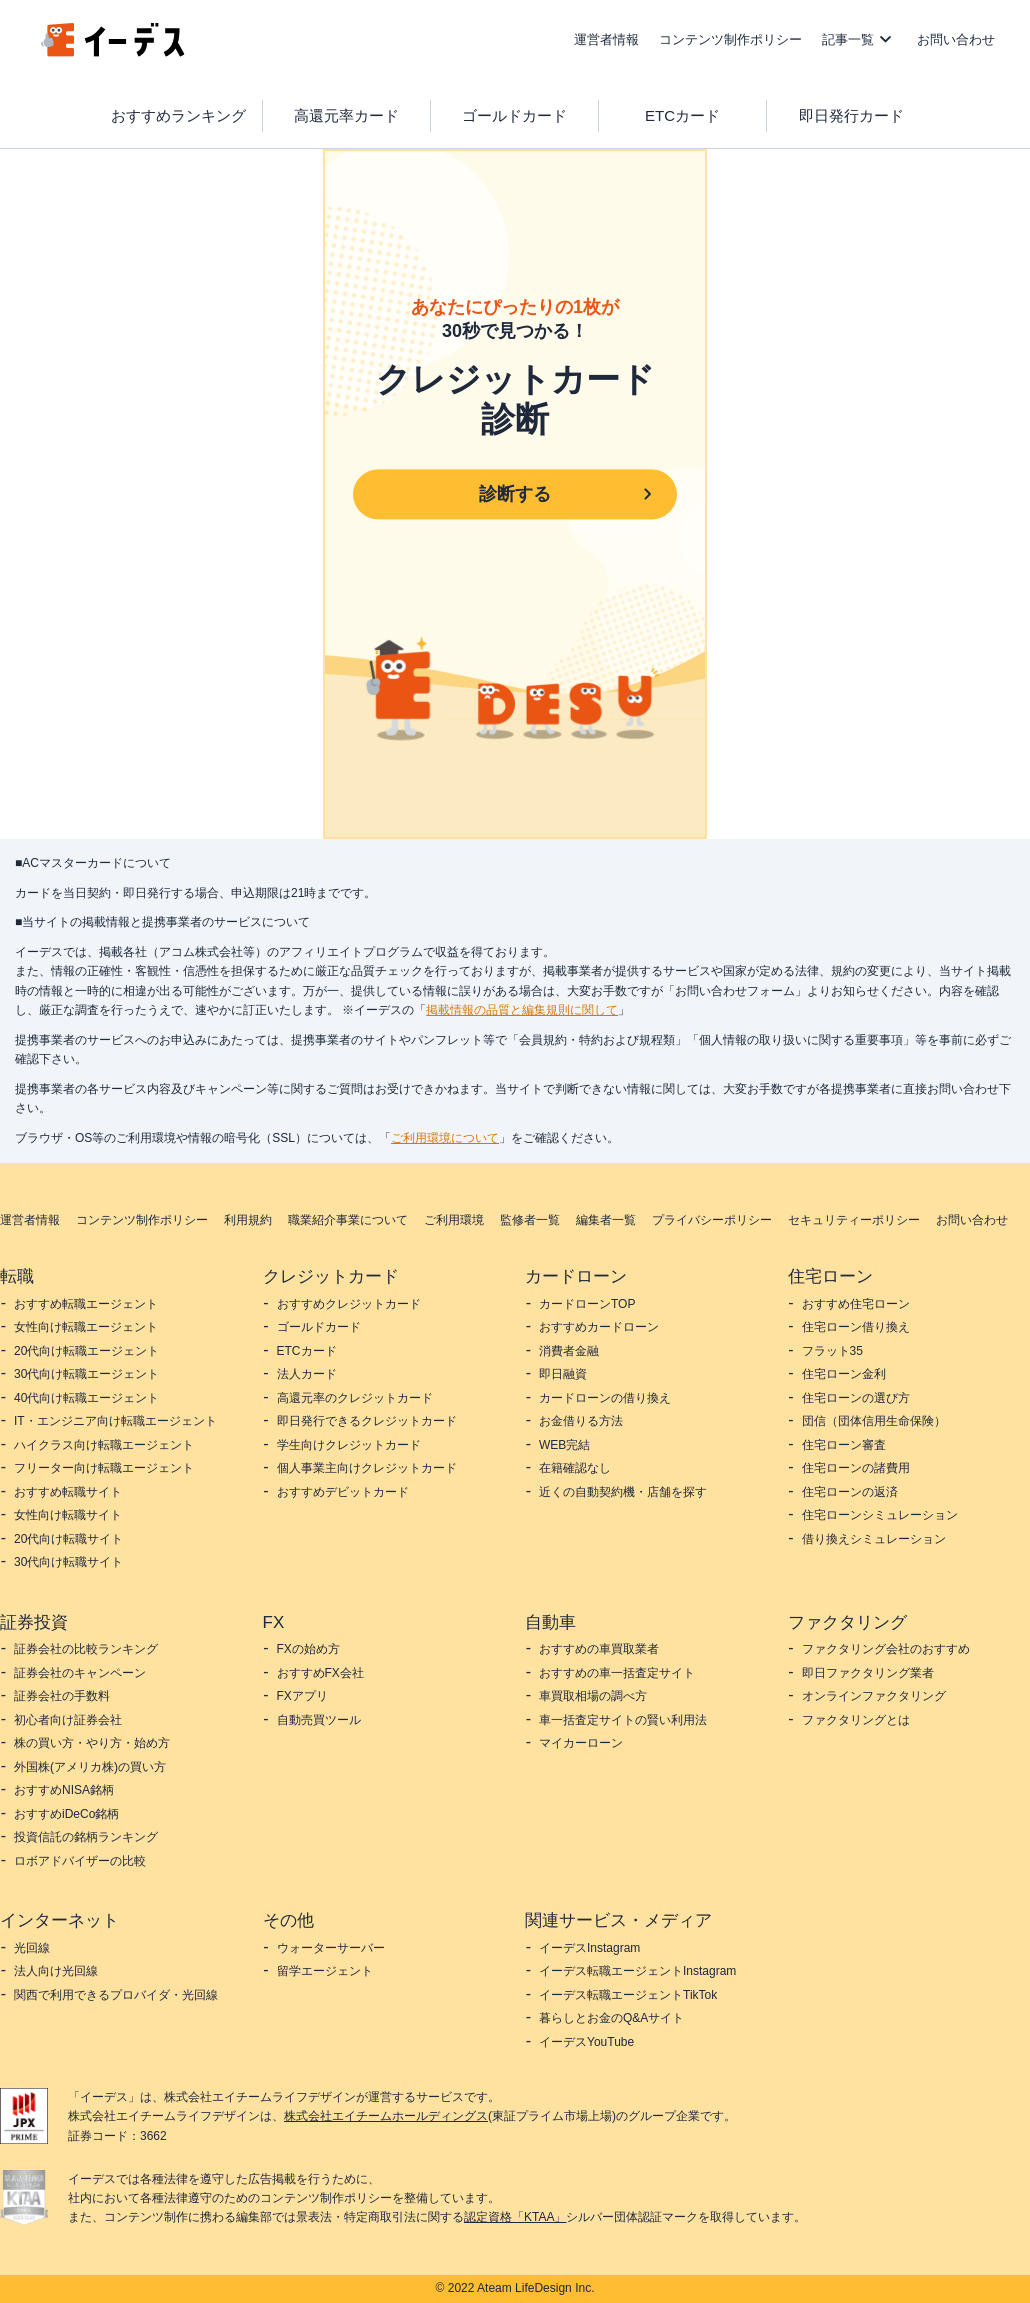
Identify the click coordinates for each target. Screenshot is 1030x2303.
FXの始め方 (308, 1649)
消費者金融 (569, 1351)
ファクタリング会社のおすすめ (886, 1649)
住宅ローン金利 (844, 1374)
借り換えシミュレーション (874, 1539)
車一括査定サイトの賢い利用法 (623, 1720)
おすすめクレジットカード (349, 1304)
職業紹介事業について (348, 1220)
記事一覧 (848, 39)
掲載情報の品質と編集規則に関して (522, 1010)
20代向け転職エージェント (86, 1351)
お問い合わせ (956, 39)
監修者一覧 (530, 1220)
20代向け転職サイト (68, 1539)
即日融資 (563, 1374)
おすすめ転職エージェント (86, 1304)
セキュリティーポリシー (854, 1220)
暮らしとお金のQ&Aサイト (611, 2018)
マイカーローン (581, 1743)
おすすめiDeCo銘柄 (66, 1814)
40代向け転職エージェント (86, 1398)
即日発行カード (851, 115)
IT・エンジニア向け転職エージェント (115, 1421)
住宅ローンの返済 (850, 1492)
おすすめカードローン (599, 1327)
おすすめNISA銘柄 (64, 1790)
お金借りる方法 (581, 1421)
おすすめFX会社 (320, 1673)
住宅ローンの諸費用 (856, 1468)
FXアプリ (302, 1696)
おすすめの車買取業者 (599, 1649)
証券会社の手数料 (62, 1696)
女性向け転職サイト (68, 1515)
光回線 (32, 1948)
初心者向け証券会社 (68, 1720)
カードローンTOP (587, 1304)
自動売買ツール (319, 1720)
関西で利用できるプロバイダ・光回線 (116, 1995)
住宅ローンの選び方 (856, 1398)
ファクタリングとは (856, 1720)
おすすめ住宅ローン (856, 1304)
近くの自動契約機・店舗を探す (623, 1492)
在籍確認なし (575, 1468)
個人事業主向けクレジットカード (367, 1468)
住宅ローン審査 (844, 1445)
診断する (515, 494)
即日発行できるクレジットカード (367, 1421)
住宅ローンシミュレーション (880, 1515)
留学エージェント (325, 1971)
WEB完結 (564, 1445)
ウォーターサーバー (331, 1948)
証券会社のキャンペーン (80, 1673)
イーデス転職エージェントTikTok (628, 1995)
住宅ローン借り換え (856, 1327)
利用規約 (248, 1220)
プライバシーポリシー (712, 1220)
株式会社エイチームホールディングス (386, 2116)
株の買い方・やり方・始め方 (92, 1743)
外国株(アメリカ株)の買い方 (90, 1767)
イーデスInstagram (589, 1948)
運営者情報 (606, 39)
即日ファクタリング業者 (868, 1673)
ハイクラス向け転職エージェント (104, 1445)
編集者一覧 (606, 1220)
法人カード (307, 1374)
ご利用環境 (454, 1220)
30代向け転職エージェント (86, 1374)
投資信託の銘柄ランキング (86, 1837)
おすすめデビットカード (343, 1492)
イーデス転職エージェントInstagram (637, 1971)
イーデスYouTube (586, 2042)
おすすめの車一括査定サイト (617, 1673)
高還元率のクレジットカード (355, 1398)
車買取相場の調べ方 (593, 1696)
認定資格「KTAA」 (515, 2217)
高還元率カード (346, 115)
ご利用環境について (445, 1138)
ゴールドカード (514, 115)
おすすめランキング (178, 115)
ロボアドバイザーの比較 (80, 1861)
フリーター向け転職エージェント (104, 1468)
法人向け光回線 (56, 1971)
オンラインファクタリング (874, 1696)
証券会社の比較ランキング (86, 1649)
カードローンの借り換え (605, 1398)
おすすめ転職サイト (68, 1492)
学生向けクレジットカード (349, 1445)
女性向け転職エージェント (86, 1327)
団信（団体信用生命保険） (874, 1421)
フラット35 (832, 1351)
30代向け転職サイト (68, 1562)
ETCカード (682, 115)
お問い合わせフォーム (735, 991)
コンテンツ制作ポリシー (730, 39)
